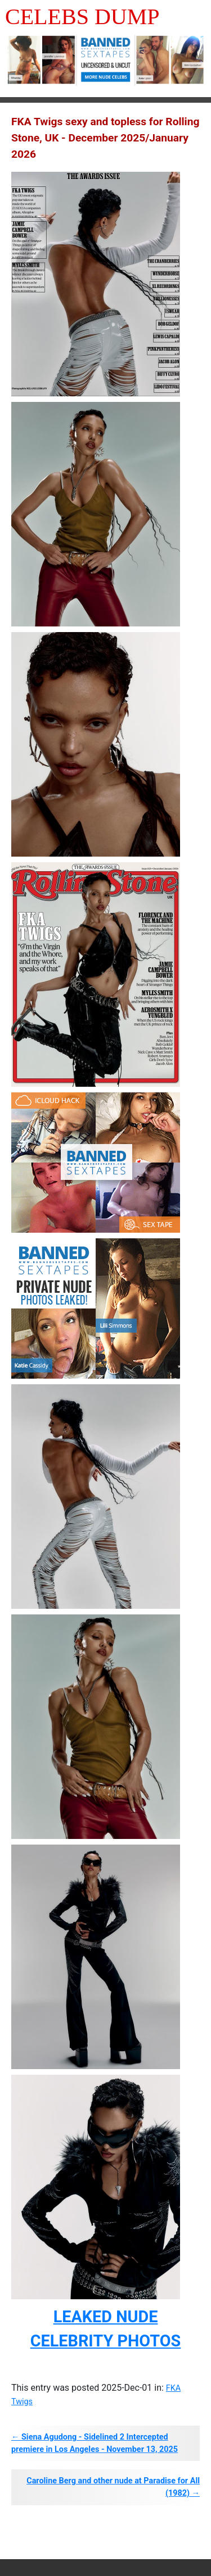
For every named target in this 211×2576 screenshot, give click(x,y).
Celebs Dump (82, 16)
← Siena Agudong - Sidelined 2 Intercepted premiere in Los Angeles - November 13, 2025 (94, 2443)
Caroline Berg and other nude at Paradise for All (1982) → (113, 2487)
